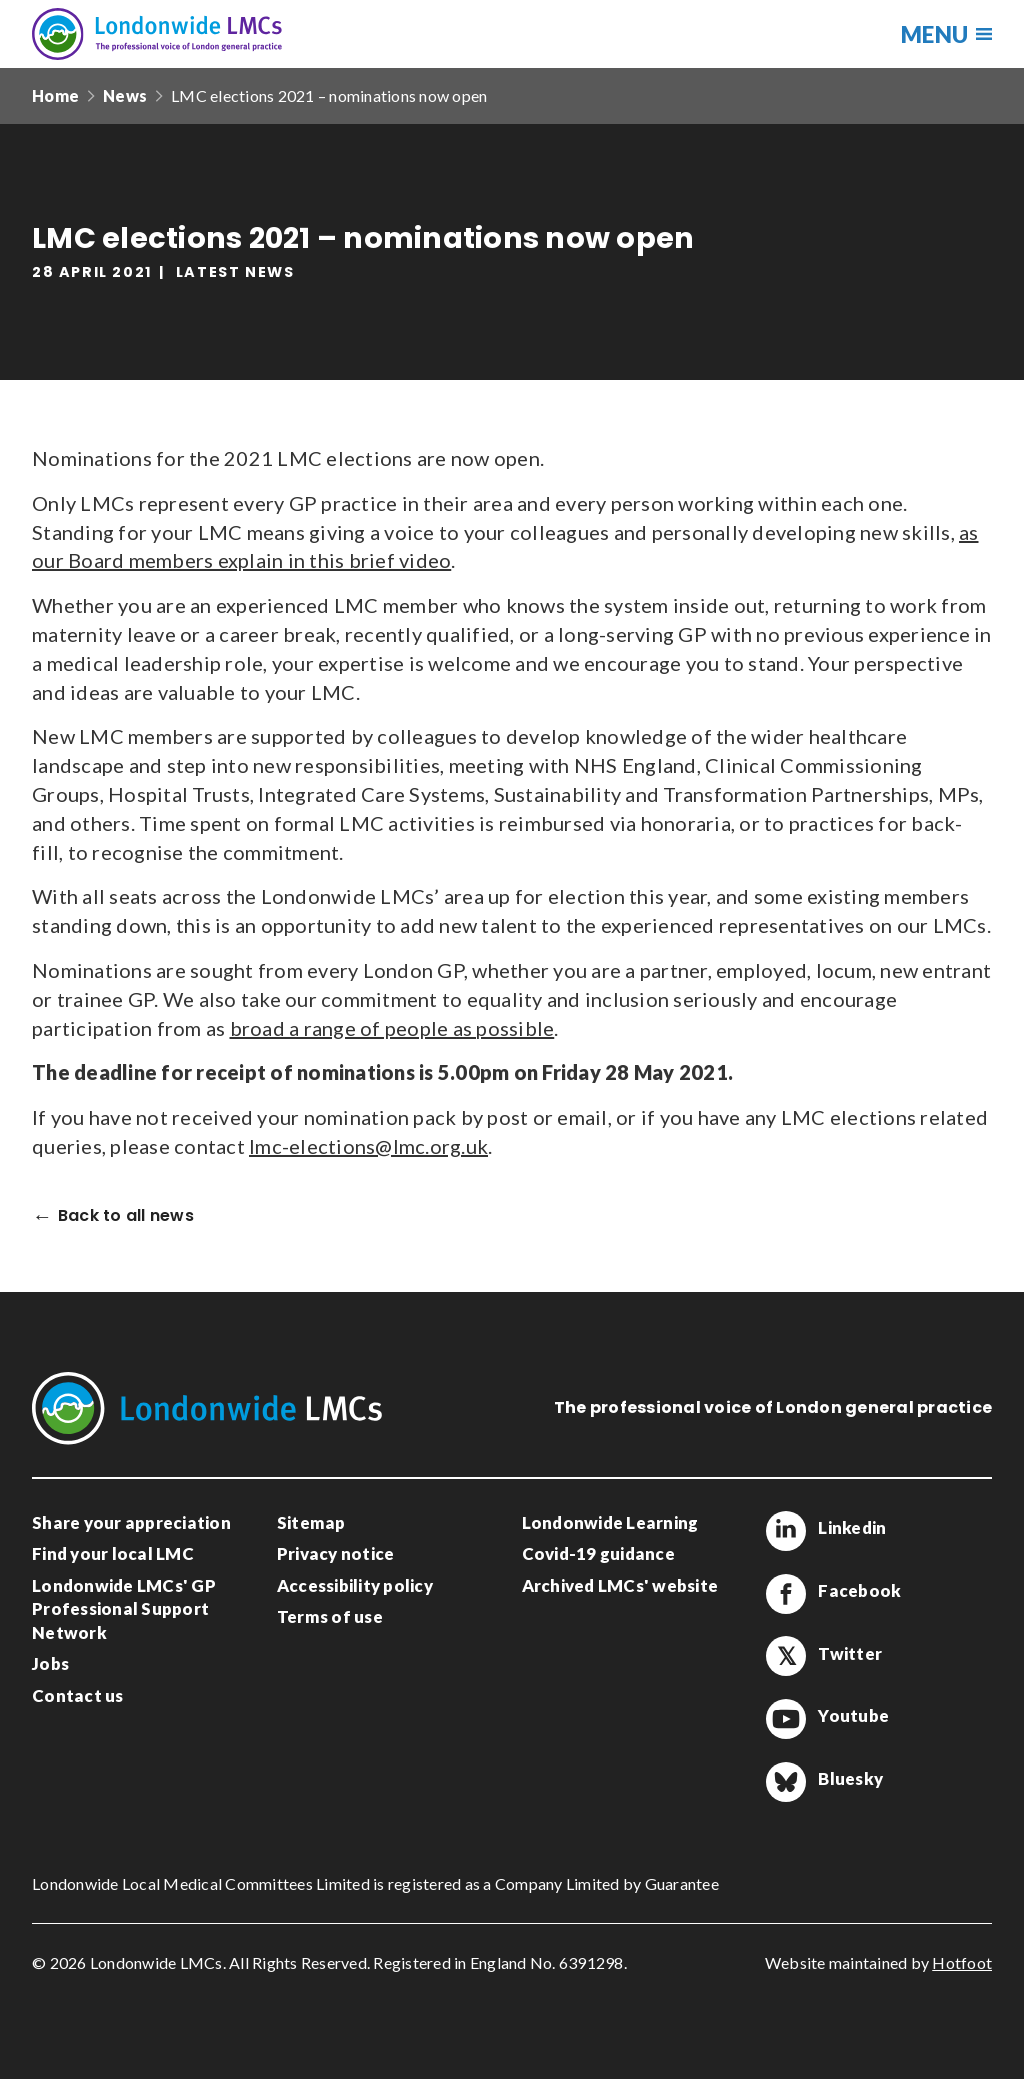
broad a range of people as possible (392, 1028)
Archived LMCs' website (620, 1585)
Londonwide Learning (610, 1522)
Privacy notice (336, 1553)
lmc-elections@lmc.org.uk (368, 1146)
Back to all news (126, 1216)
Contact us (78, 1695)
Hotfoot (962, 1962)
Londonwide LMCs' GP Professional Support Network (124, 1609)
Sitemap (311, 1522)
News (125, 95)
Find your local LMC (113, 1553)
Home (55, 95)
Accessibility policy (355, 1585)
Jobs (50, 1663)
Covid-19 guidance (598, 1553)
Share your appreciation (131, 1522)
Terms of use (330, 1616)
